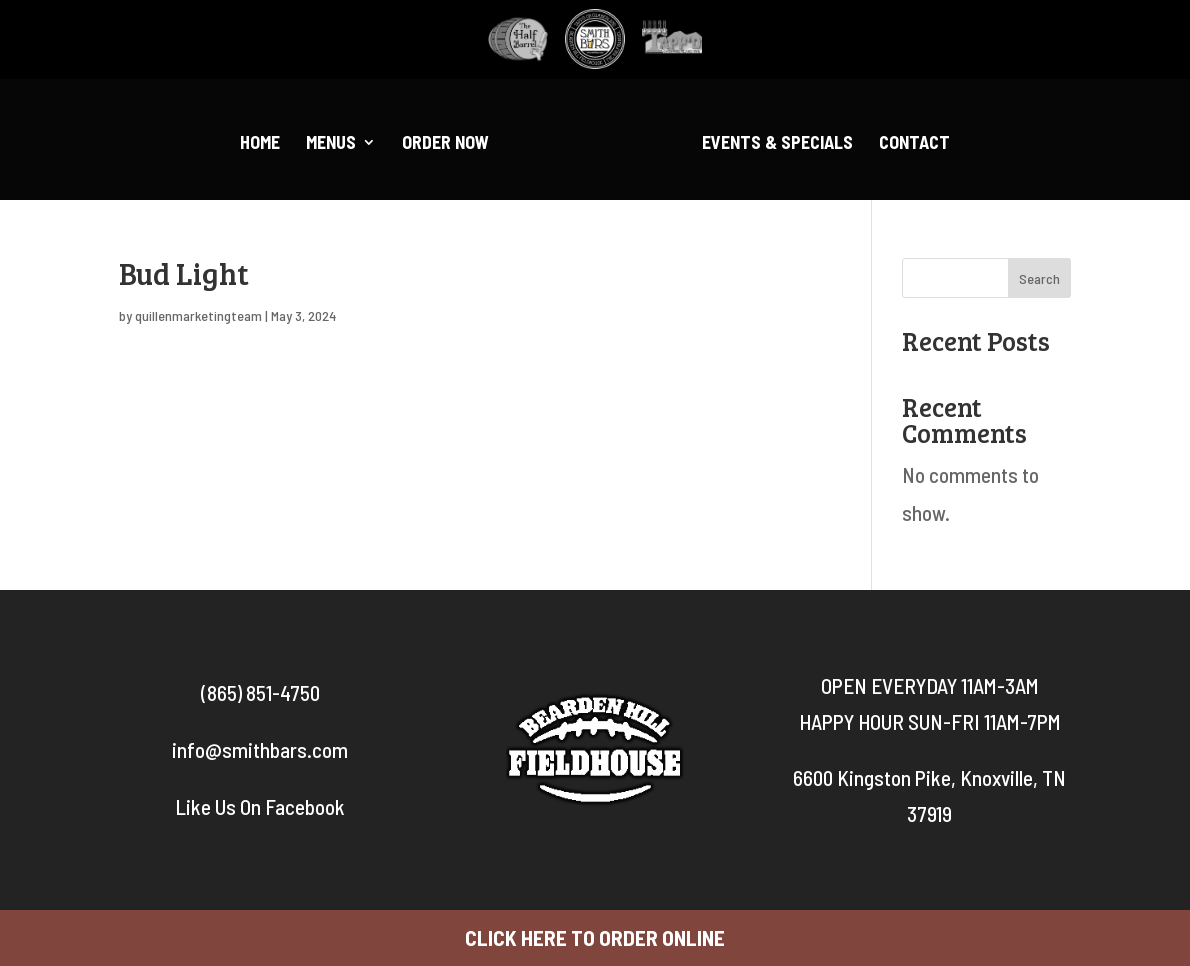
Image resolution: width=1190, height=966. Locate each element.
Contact (914, 144)
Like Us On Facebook (260, 806)
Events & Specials (777, 144)
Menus (331, 144)
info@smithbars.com (260, 749)
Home (260, 144)
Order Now (445, 144)
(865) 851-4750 (260, 692)
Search (1039, 278)
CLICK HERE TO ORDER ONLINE (595, 937)
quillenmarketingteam (198, 315)
